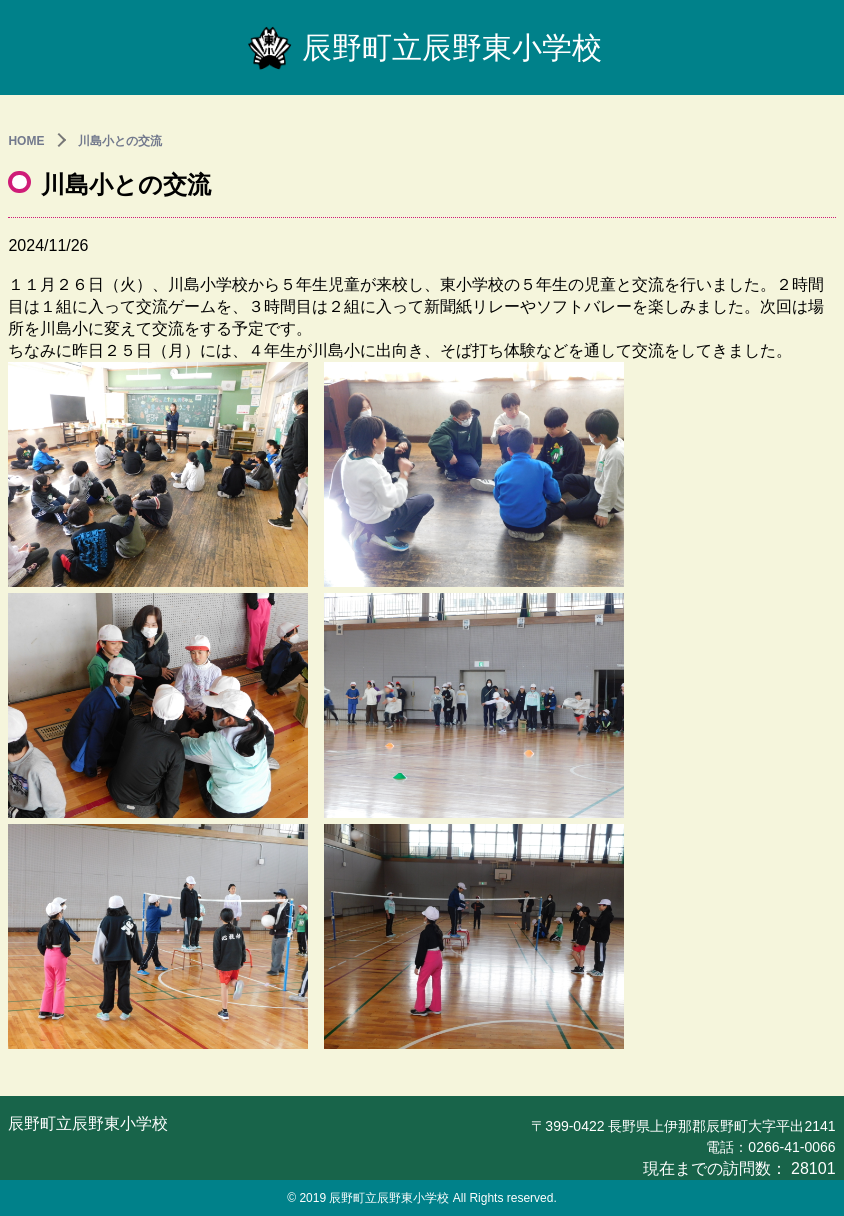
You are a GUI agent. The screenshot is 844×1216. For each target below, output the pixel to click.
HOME (26, 141)
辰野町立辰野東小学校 (422, 47)
